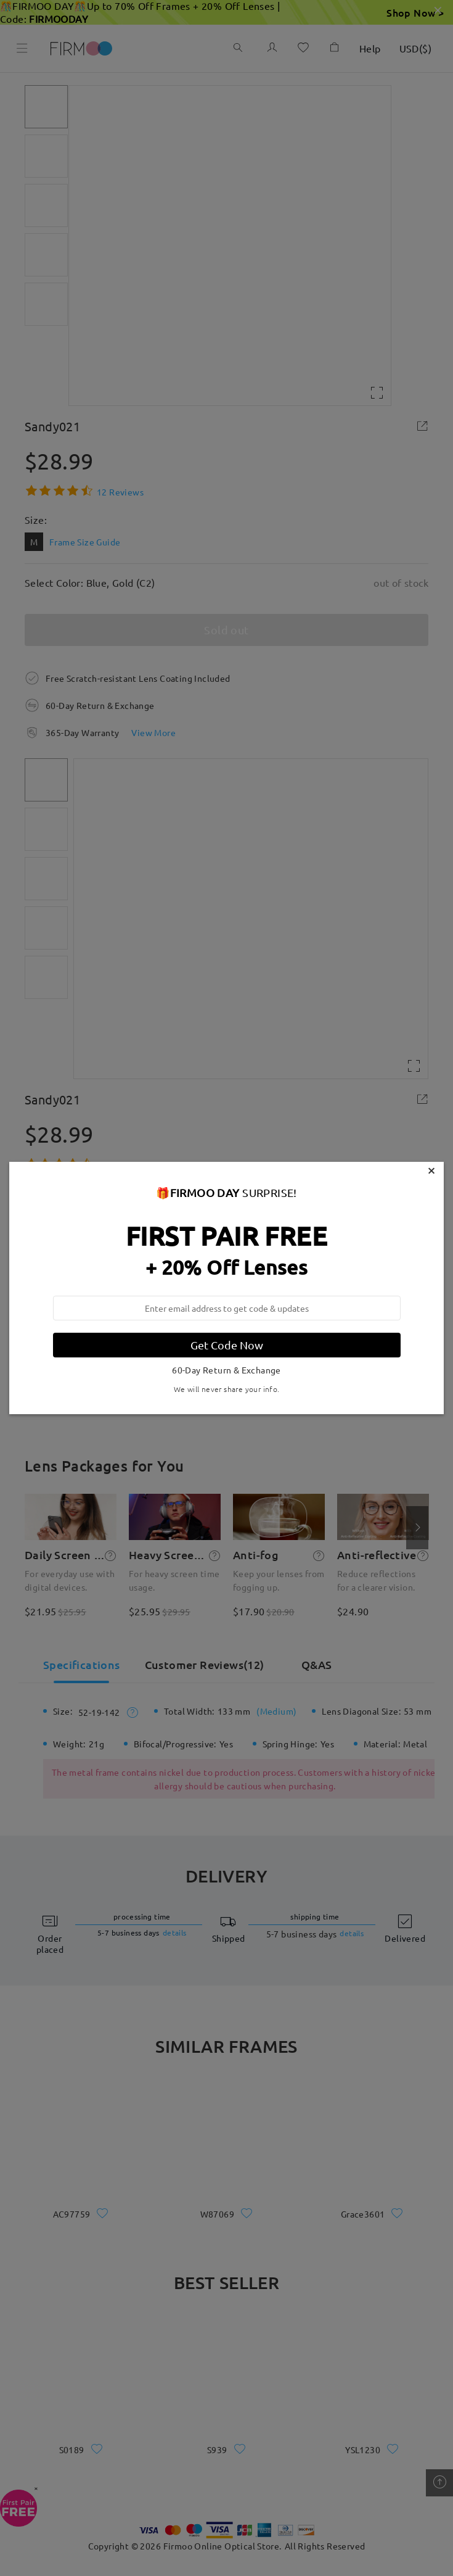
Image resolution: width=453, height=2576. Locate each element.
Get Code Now (226, 1344)
